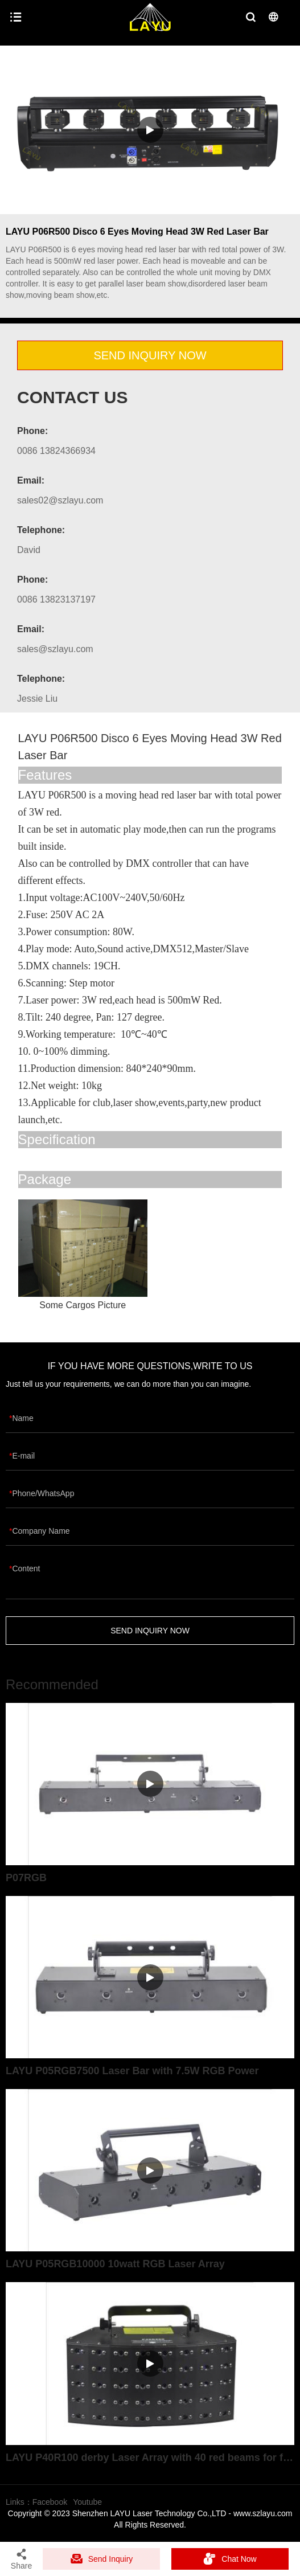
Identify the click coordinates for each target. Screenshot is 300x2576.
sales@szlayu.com (55, 649)
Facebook (49, 2502)
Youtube (87, 2502)
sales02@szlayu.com (60, 500)
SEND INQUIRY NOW (149, 355)
